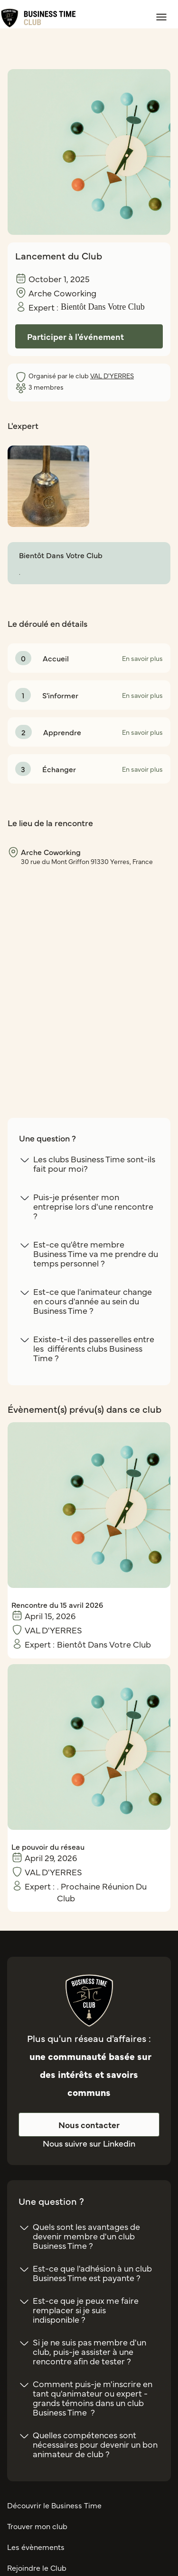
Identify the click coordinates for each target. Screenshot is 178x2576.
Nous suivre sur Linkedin (89, 2143)
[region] (89, 974)
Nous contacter (89, 2124)
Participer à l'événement (75, 336)
